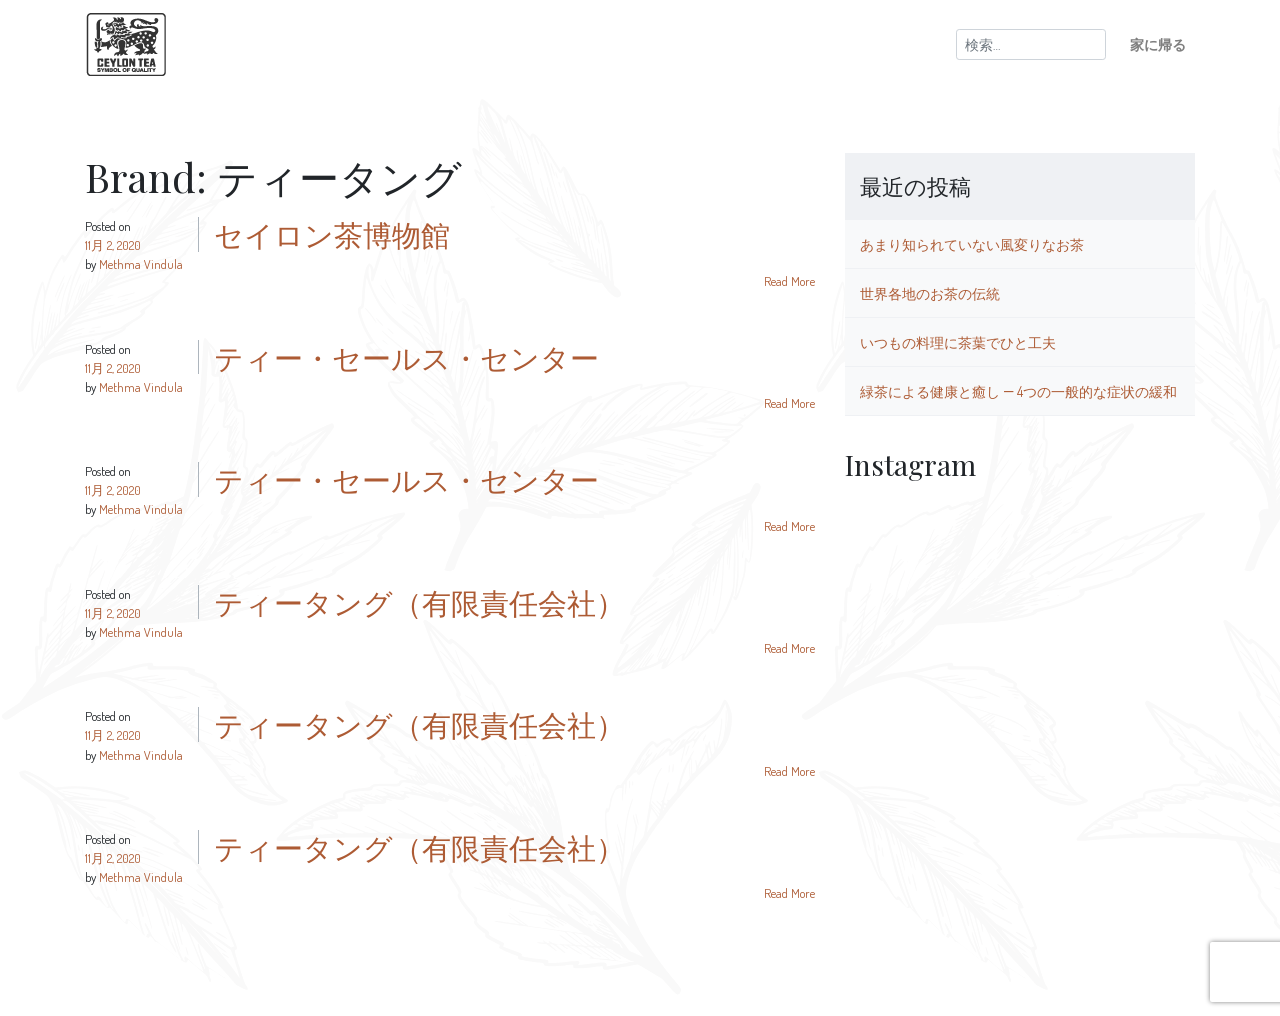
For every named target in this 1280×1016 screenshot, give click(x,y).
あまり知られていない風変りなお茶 (972, 244)
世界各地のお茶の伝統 (930, 293)
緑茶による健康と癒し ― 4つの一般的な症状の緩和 (1018, 391)
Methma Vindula (141, 264)
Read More (789, 281)
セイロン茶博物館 (332, 234)
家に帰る (1158, 44)
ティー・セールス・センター (406, 357)
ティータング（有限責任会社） (419, 602)
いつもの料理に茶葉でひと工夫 (958, 342)
